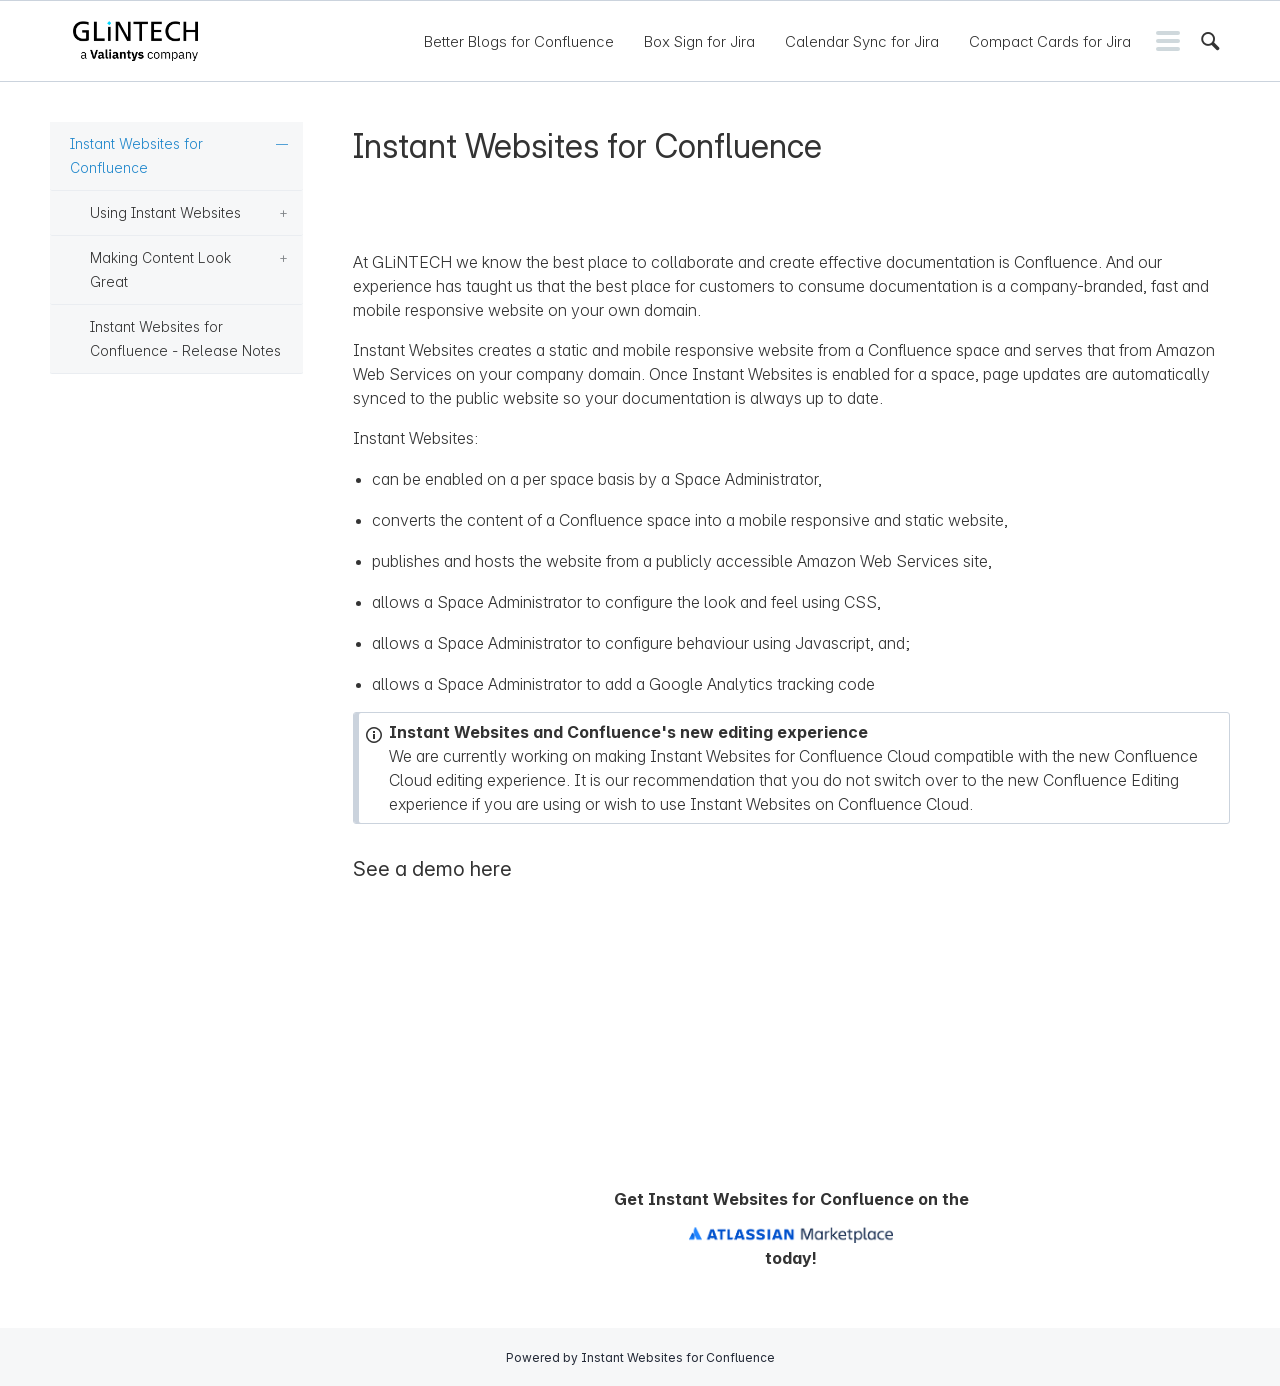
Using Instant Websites (165, 212)
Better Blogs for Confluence (519, 41)
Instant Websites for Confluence (136, 155)
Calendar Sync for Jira (862, 41)
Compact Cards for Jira (1050, 41)
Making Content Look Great (160, 269)
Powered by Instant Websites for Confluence (640, 1357)
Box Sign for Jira (699, 41)
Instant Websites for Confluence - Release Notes (185, 338)
